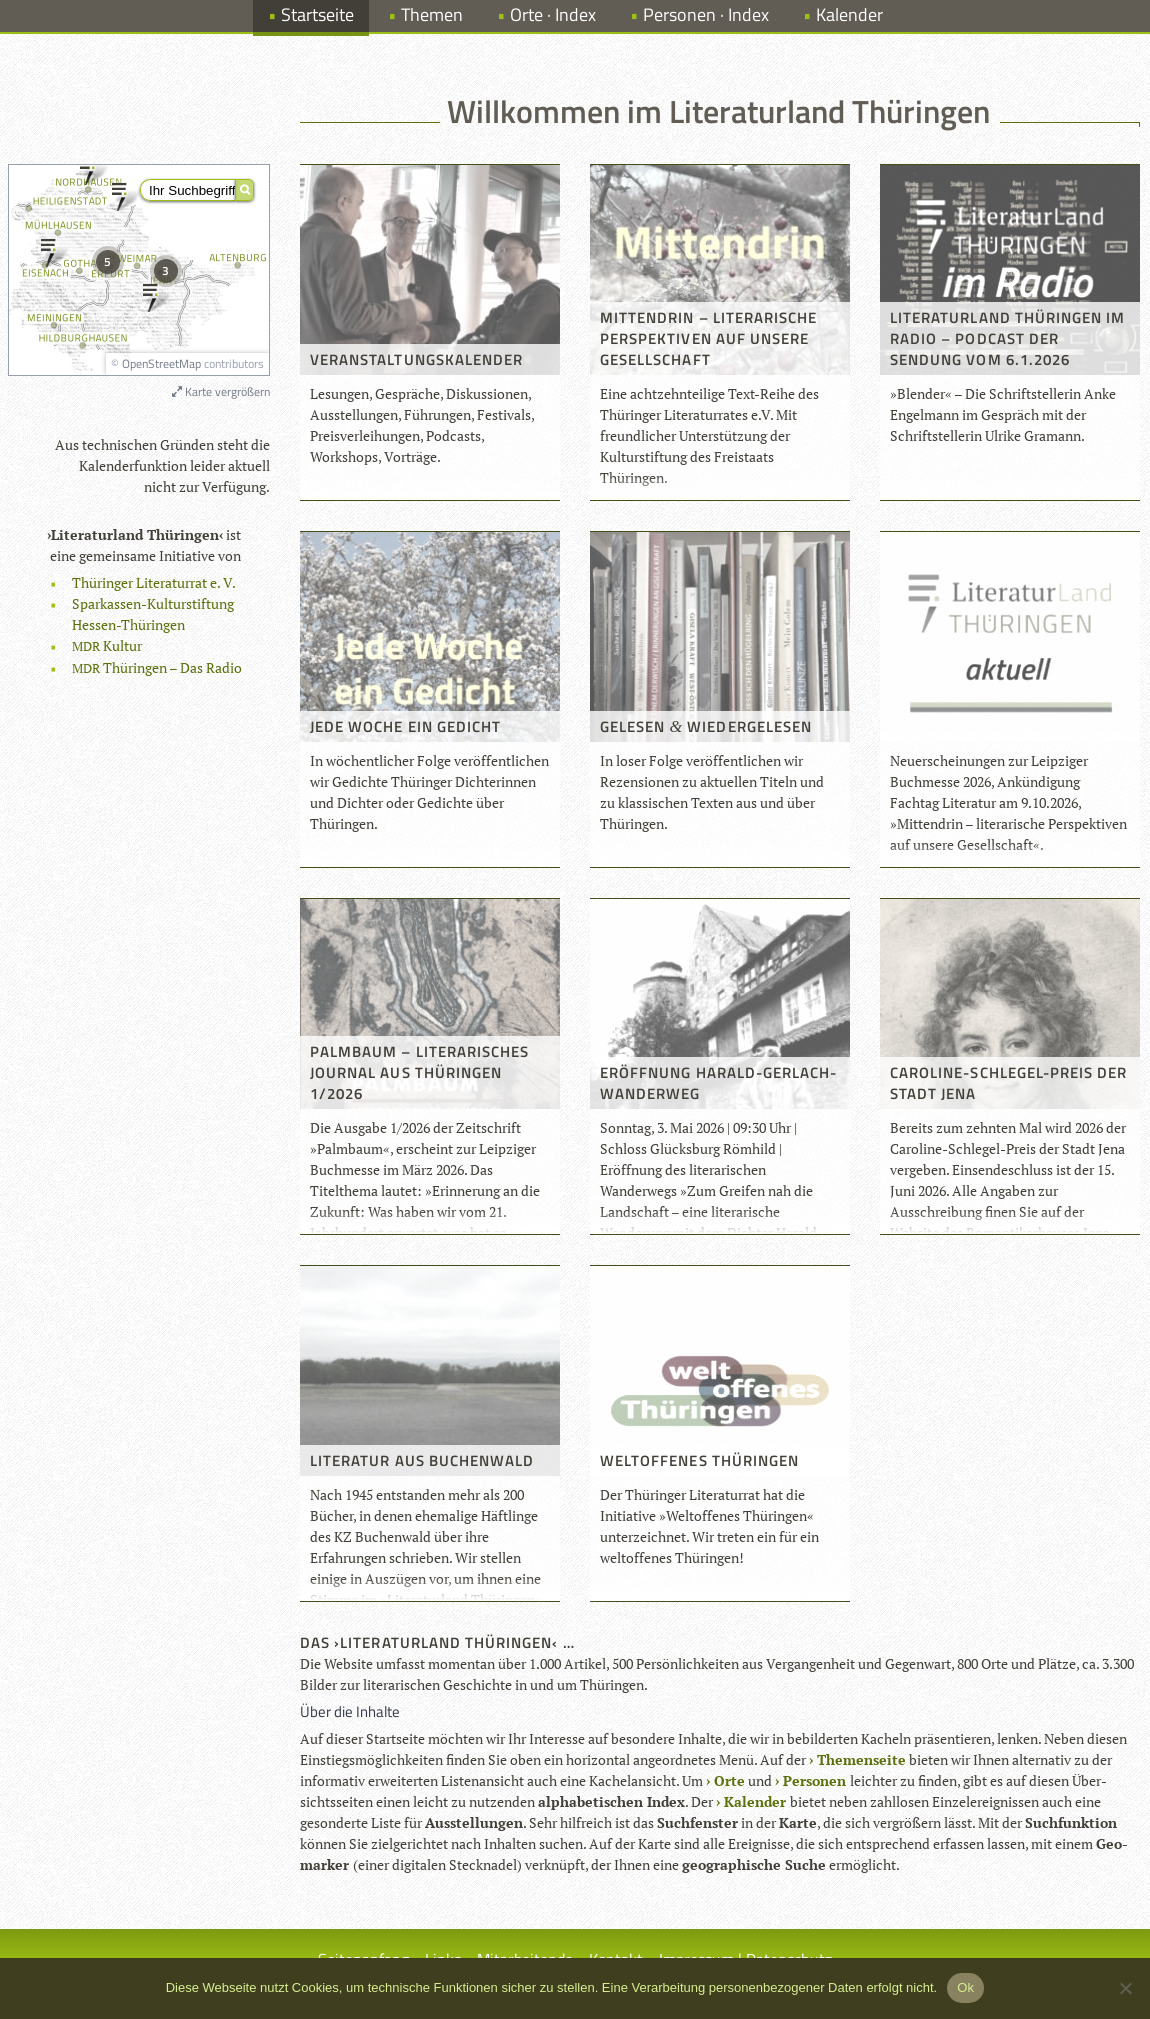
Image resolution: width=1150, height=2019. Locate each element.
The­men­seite (861, 1759)
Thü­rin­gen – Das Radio (157, 667)
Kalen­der (755, 1801)
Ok (965, 1987)
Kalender (849, 14)
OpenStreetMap (161, 363)
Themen (432, 14)
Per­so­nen (814, 1780)
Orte (729, 1780)
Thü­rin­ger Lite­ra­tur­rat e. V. (154, 582)
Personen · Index (706, 14)
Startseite (317, 14)
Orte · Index (553, 14)
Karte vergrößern (221, 391)
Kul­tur (107, 645)
